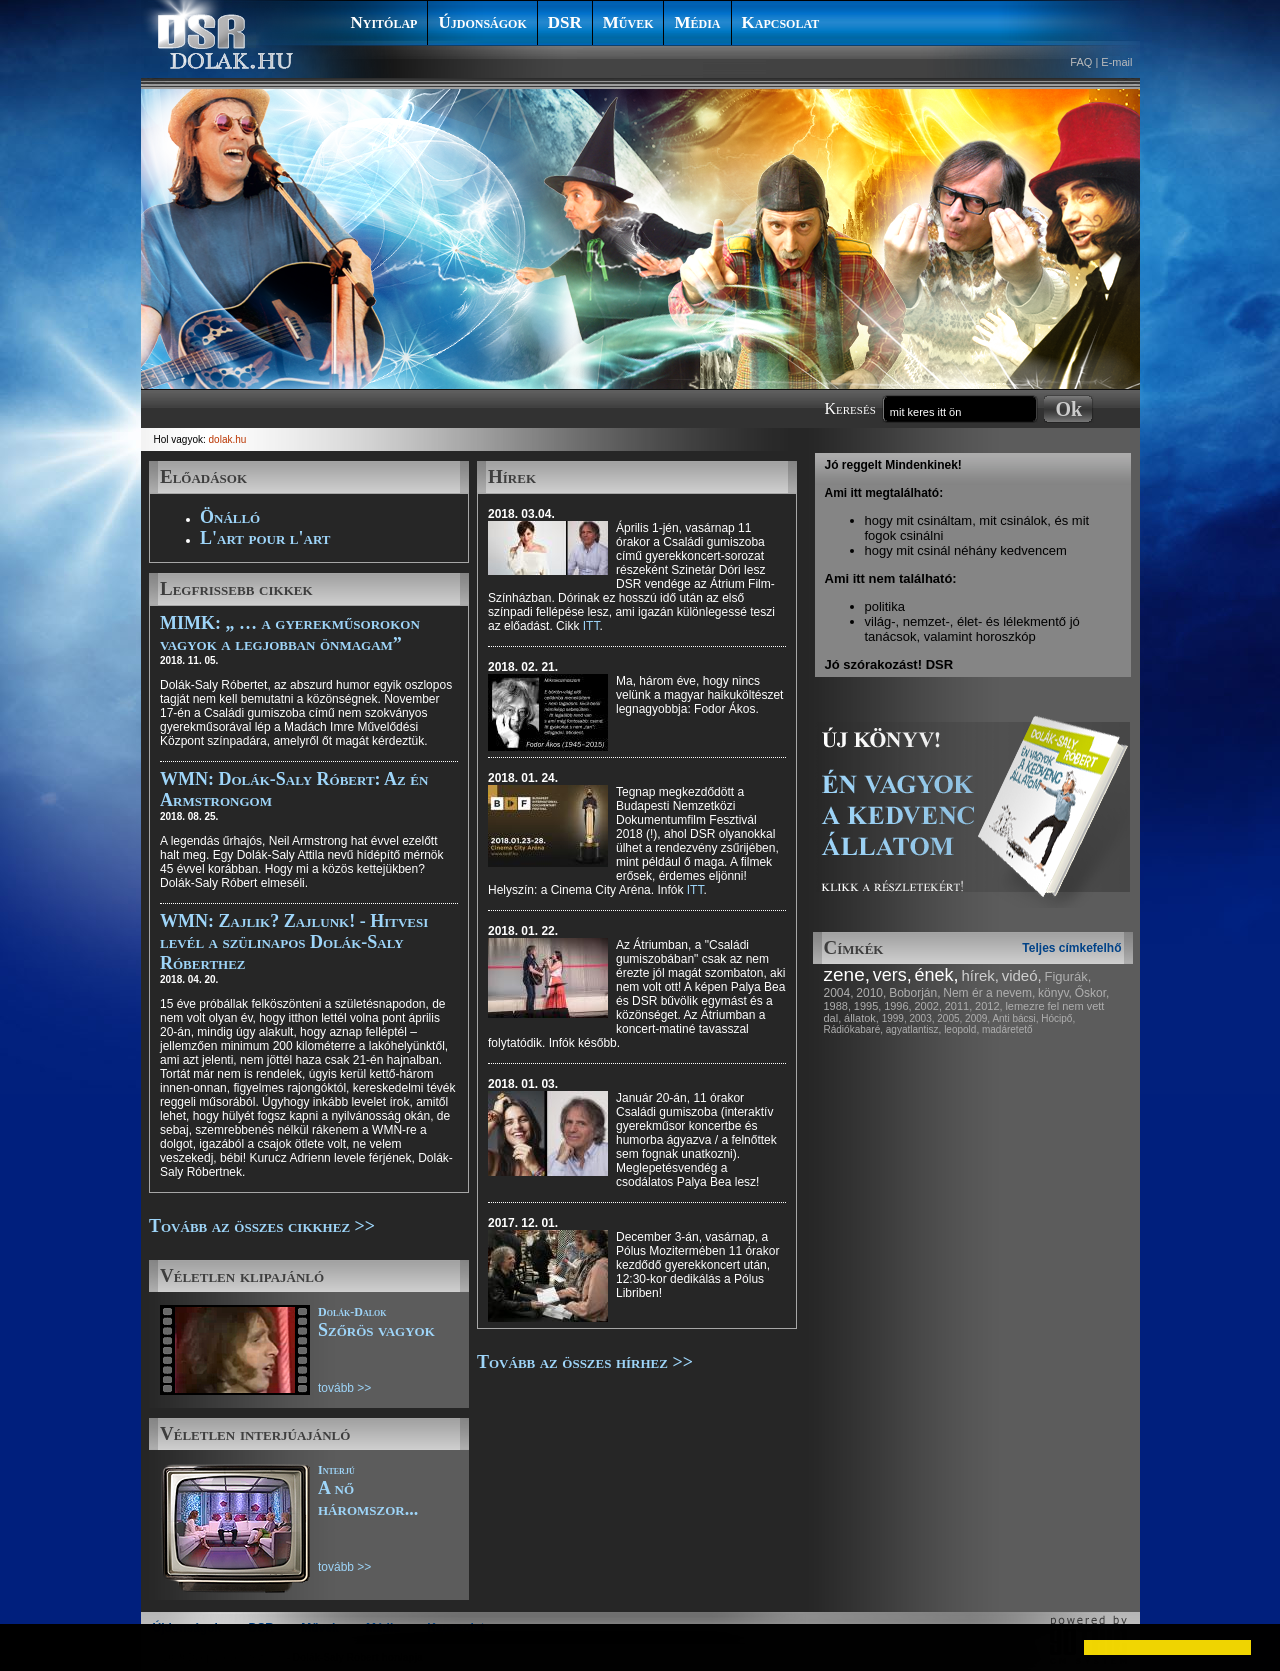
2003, (921, 1018)
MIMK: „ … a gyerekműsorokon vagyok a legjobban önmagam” (290, 633)
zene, (847, 974)
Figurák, (1068, 976)
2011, (959, 1006)
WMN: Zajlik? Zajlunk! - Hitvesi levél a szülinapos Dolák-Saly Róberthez (294, 942)
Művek (628, 22)
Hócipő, (1058, 1018)
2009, (977, 1018)
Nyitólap (384, 22)
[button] (32, 1647)
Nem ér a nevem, (989, 993)
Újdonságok (482, 22)
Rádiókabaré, (853, 1029)
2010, (871, 993)
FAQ (1081, 62)
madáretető (1007, 1029)
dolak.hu (228, 439)
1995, (868, 1006)
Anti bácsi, (1015, 1018)
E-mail (1116, 62)
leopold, (961, 1029)
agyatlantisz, (914, 1029)
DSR (565, 22)
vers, (892, 975)
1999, (894, 1018)
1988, (838, 1006)
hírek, (980, 975)
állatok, (861, 1018)
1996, (898, 1006)
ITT (591, 626)
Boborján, (914, 993)
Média (697, 22)
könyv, (1055, 993)
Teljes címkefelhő (1071, 948)
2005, (949, 1018)
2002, (928, 1006)
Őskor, (1092, 993)
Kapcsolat (781, 22)
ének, (937, 975)
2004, (839, 993)
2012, (989, 1006)
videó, (1022, 975)
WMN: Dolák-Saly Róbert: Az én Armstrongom (294, 789)
